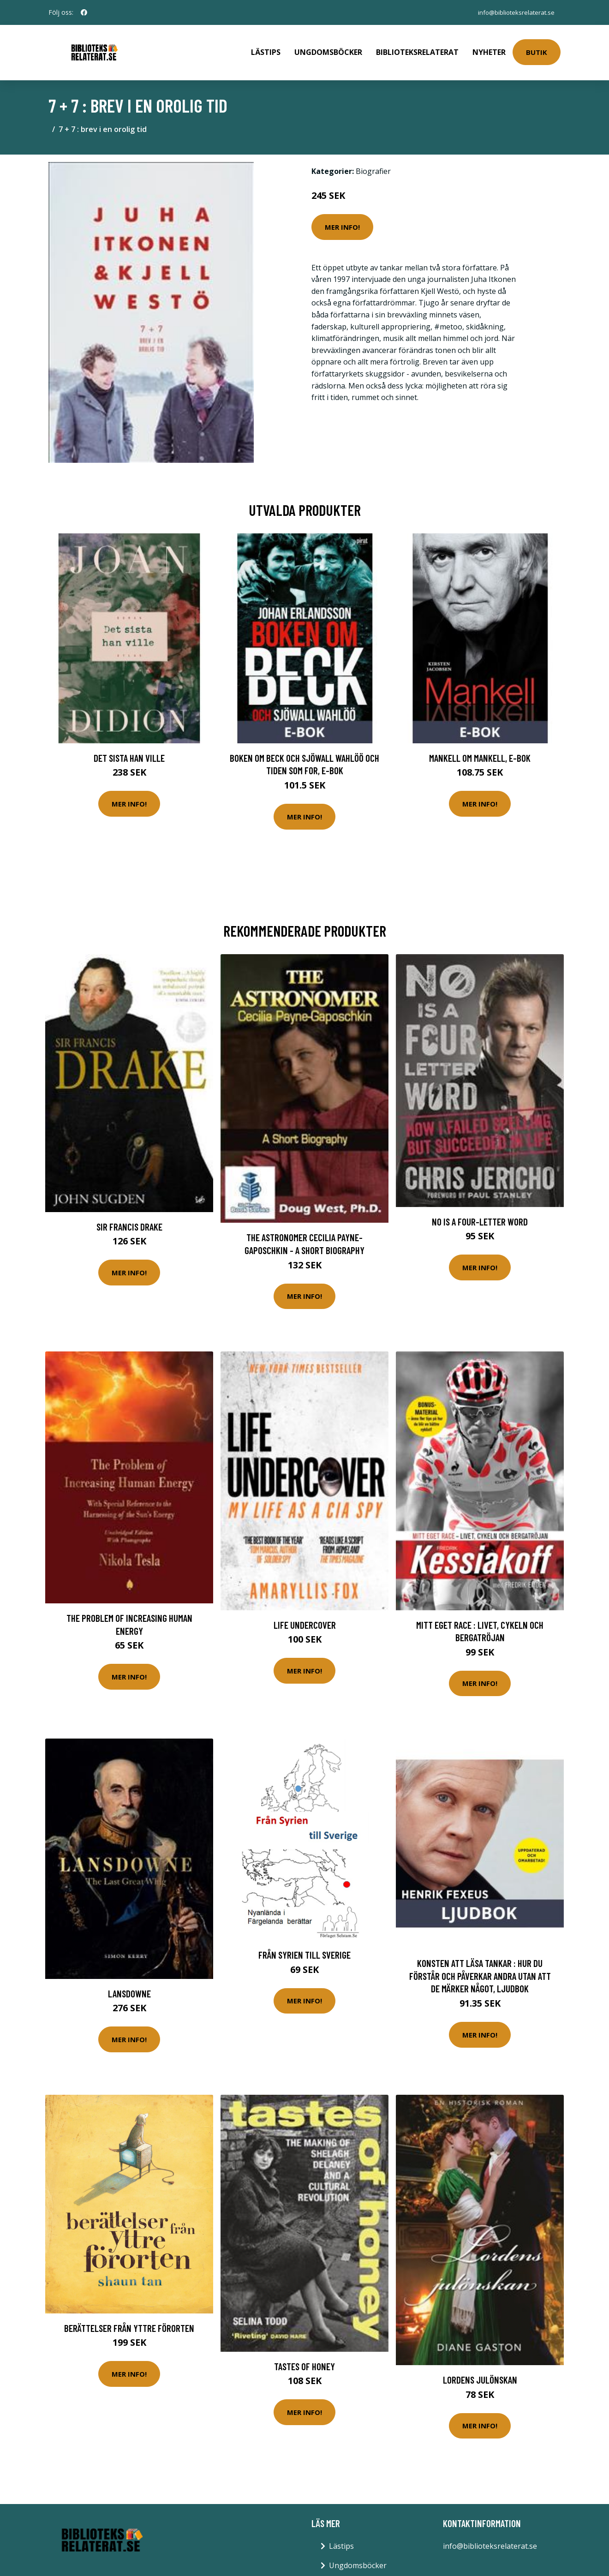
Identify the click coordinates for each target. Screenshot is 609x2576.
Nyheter (489, 49)
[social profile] (84, 12)
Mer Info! (342, 220)
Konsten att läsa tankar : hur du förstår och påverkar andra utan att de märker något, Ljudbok (480, 1969)
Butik (536, 49)
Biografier (373, 165)
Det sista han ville (129, 751)
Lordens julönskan (480, 2373)
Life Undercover (305, 1618)
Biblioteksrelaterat (417, 49)
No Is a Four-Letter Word (480, 1215)
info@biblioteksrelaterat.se (513, 12)
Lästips (266, 49)
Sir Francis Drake (129, 1220)
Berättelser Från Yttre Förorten (129, 2321)
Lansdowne (129, 1987)
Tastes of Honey (304, 2360)
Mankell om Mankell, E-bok (480, 751)
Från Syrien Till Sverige (304, 1948)
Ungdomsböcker (328, 49)
